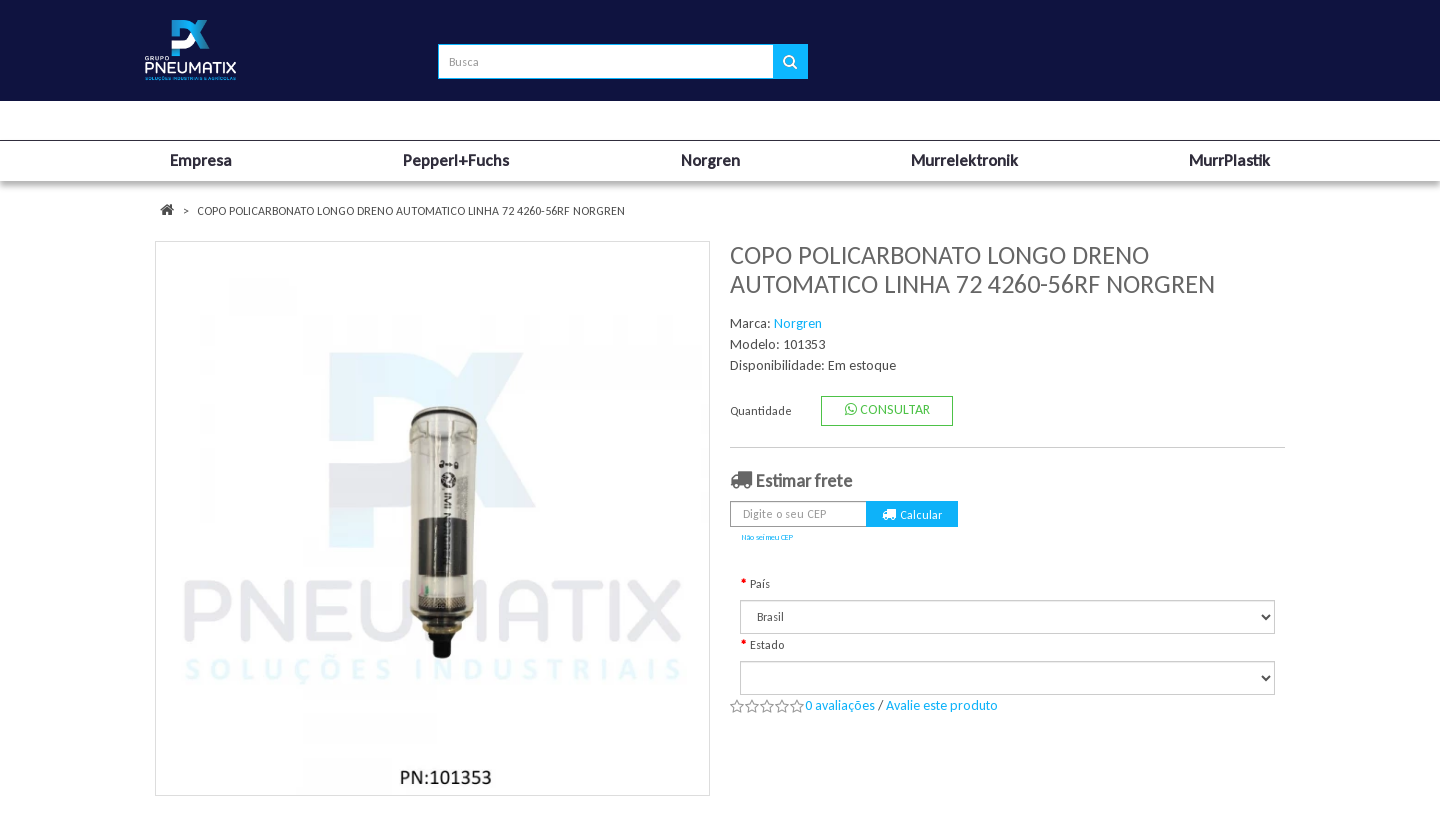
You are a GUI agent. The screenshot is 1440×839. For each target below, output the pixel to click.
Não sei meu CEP (767, 537)
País (760, 584)
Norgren (798, 323)
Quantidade (761, 411)
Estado (767, 645)
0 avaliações (840, 705)
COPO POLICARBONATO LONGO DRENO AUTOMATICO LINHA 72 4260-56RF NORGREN (411, 211)
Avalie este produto (942, 705)
